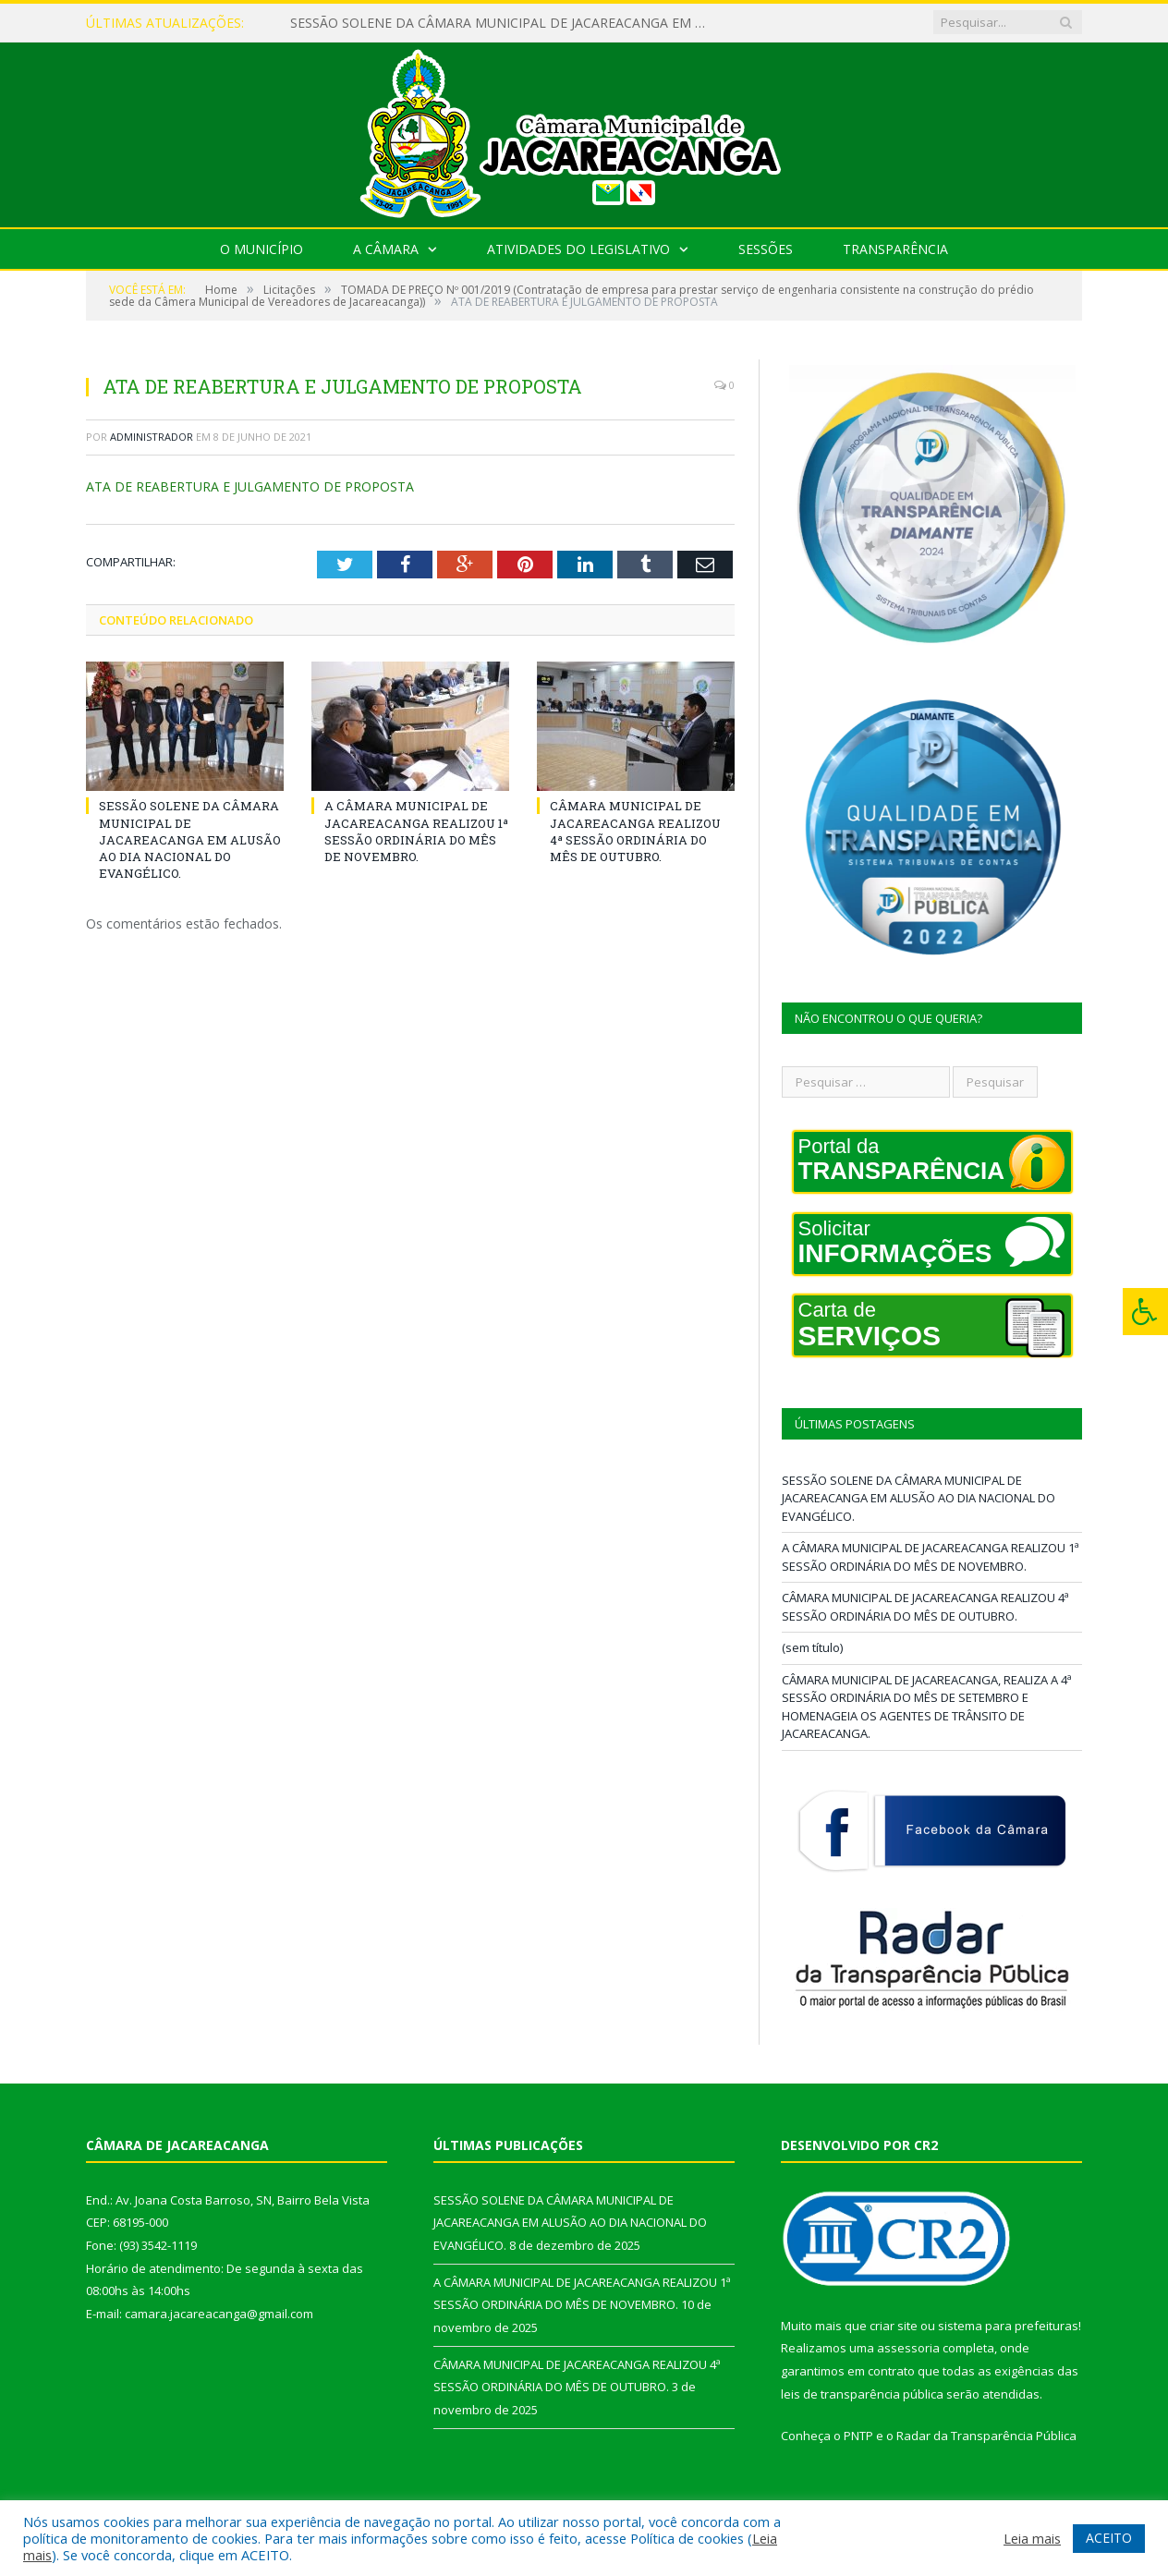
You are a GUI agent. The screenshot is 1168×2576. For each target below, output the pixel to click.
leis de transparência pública (862, 2394)
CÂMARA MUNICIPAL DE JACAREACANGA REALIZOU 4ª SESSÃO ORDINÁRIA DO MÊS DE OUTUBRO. (635, 831)
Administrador (151, 437)
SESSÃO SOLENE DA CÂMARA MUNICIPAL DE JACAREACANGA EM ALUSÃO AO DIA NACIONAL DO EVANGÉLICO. (502, 23)
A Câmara (386, 249)
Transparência (895, 249)
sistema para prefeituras (1008, 2325)
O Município (261, 249)
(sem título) (812, 1647)
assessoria (908, 2347)
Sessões (765, 249)
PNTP (858, 2435)
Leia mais (1032, 2538)
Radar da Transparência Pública (986, 2435)
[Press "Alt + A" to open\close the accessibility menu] (1145, 1311)
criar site (894, 2325)
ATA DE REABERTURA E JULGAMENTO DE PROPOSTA (250, 486)
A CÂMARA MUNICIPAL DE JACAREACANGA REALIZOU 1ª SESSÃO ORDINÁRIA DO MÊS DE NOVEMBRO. (416, 831)
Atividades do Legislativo (578, 249)
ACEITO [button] (1109, 2537)
